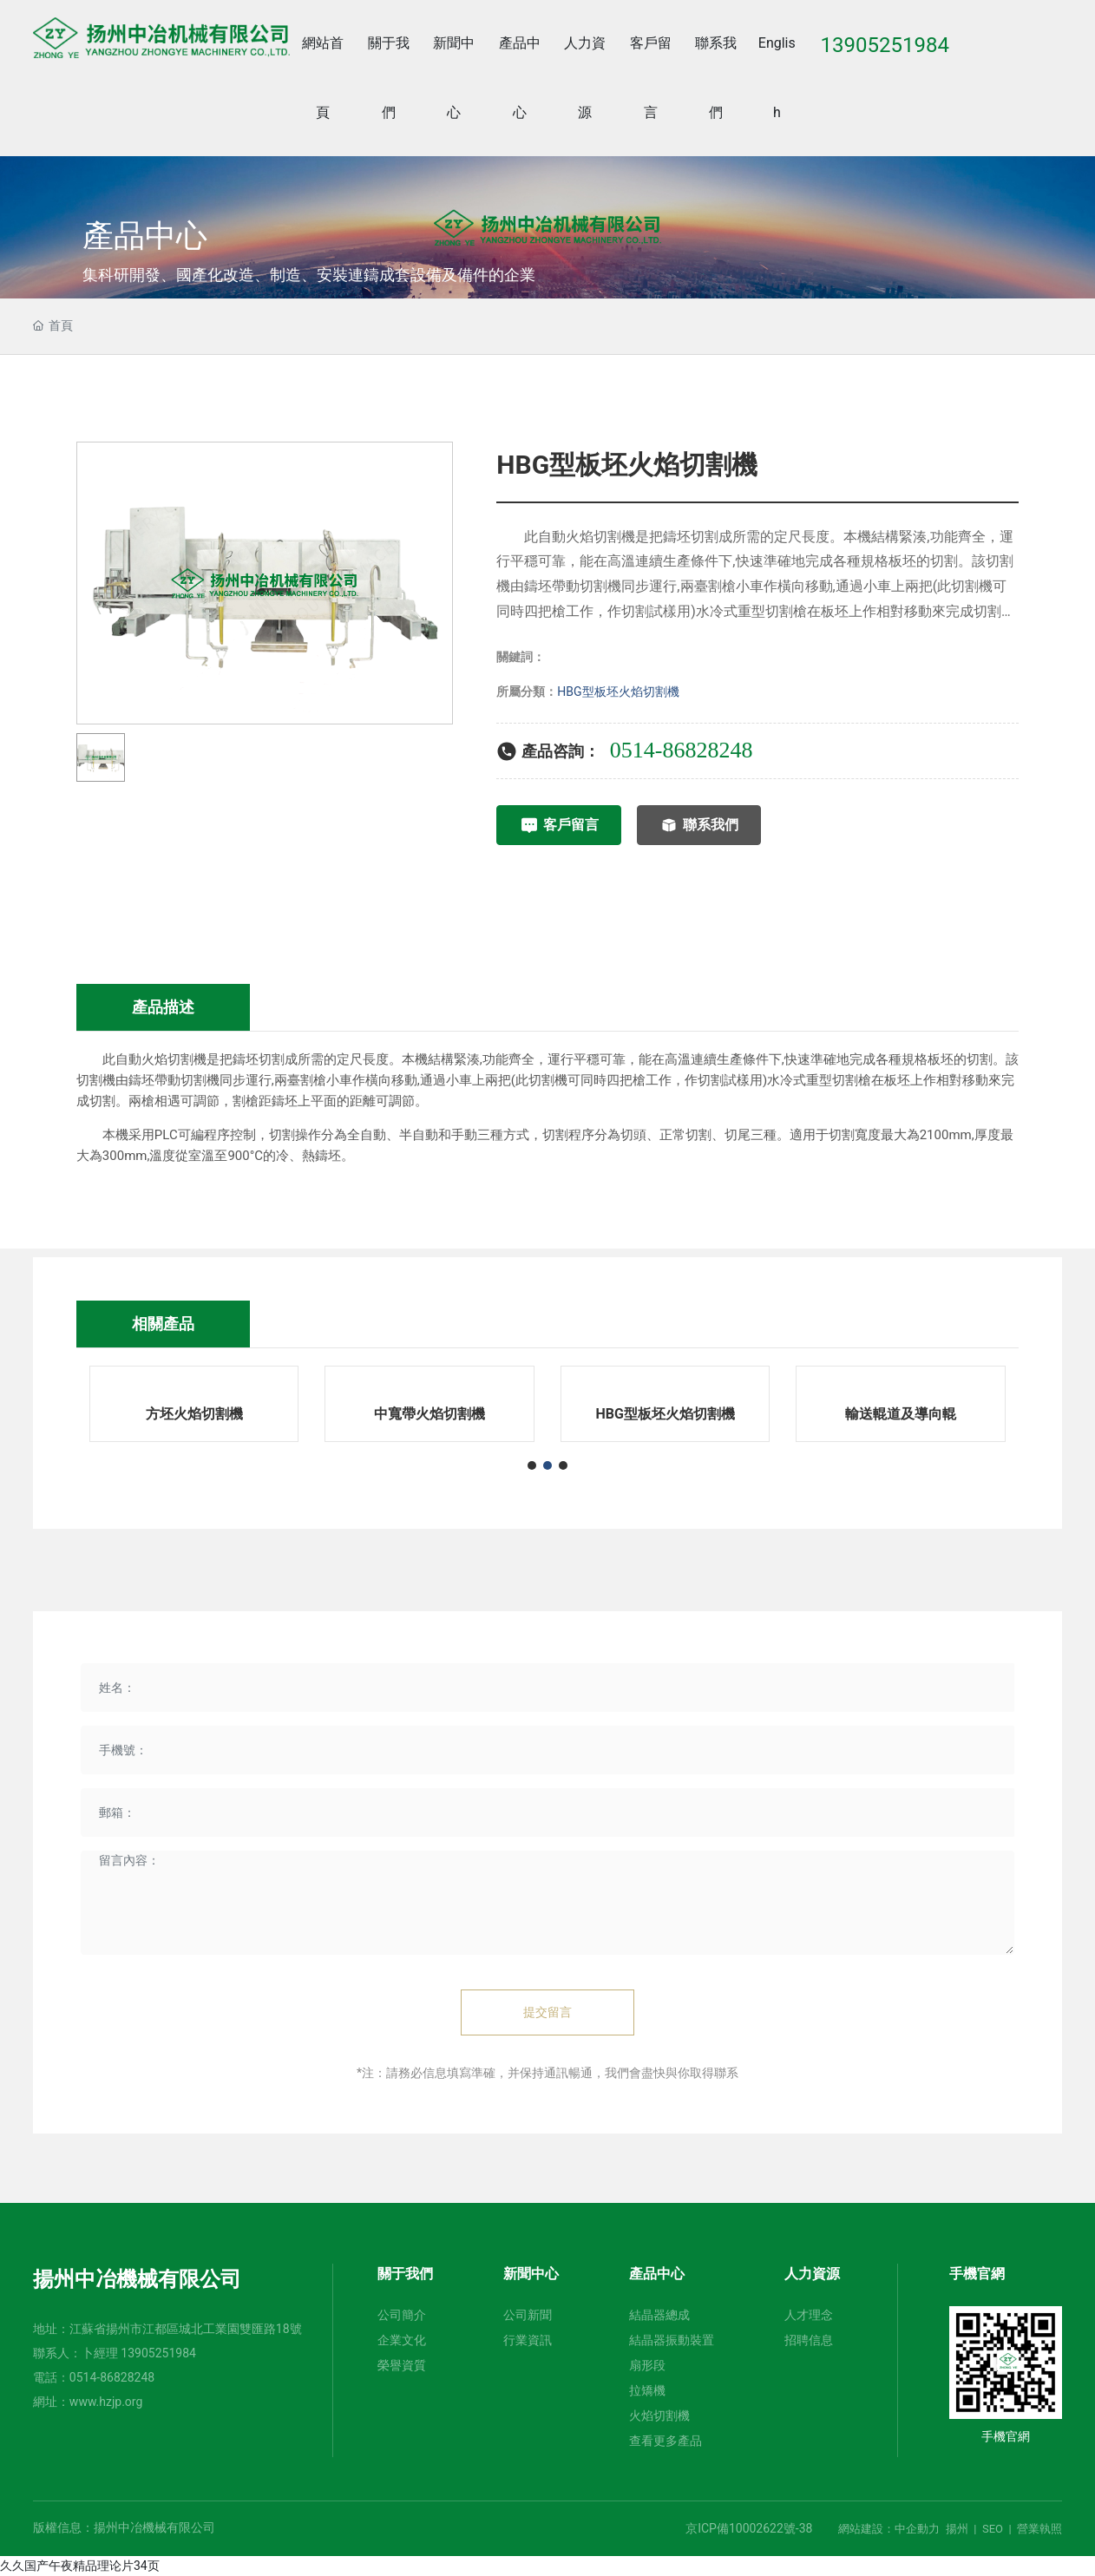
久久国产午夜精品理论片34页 (80, 2566)
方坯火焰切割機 (194, 1414)
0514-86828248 (111, 2377)
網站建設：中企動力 (889, 2528)
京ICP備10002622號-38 (748, 2528)
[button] (532, 1465)
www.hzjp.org (105, 2402)
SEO (992, 2528)
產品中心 (144, 237)
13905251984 (158, 2353)
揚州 (957, 2528)
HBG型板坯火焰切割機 (618, 691)
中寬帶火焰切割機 (429, 1414)
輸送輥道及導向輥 (900, 1414)
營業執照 (1039, 2528)
